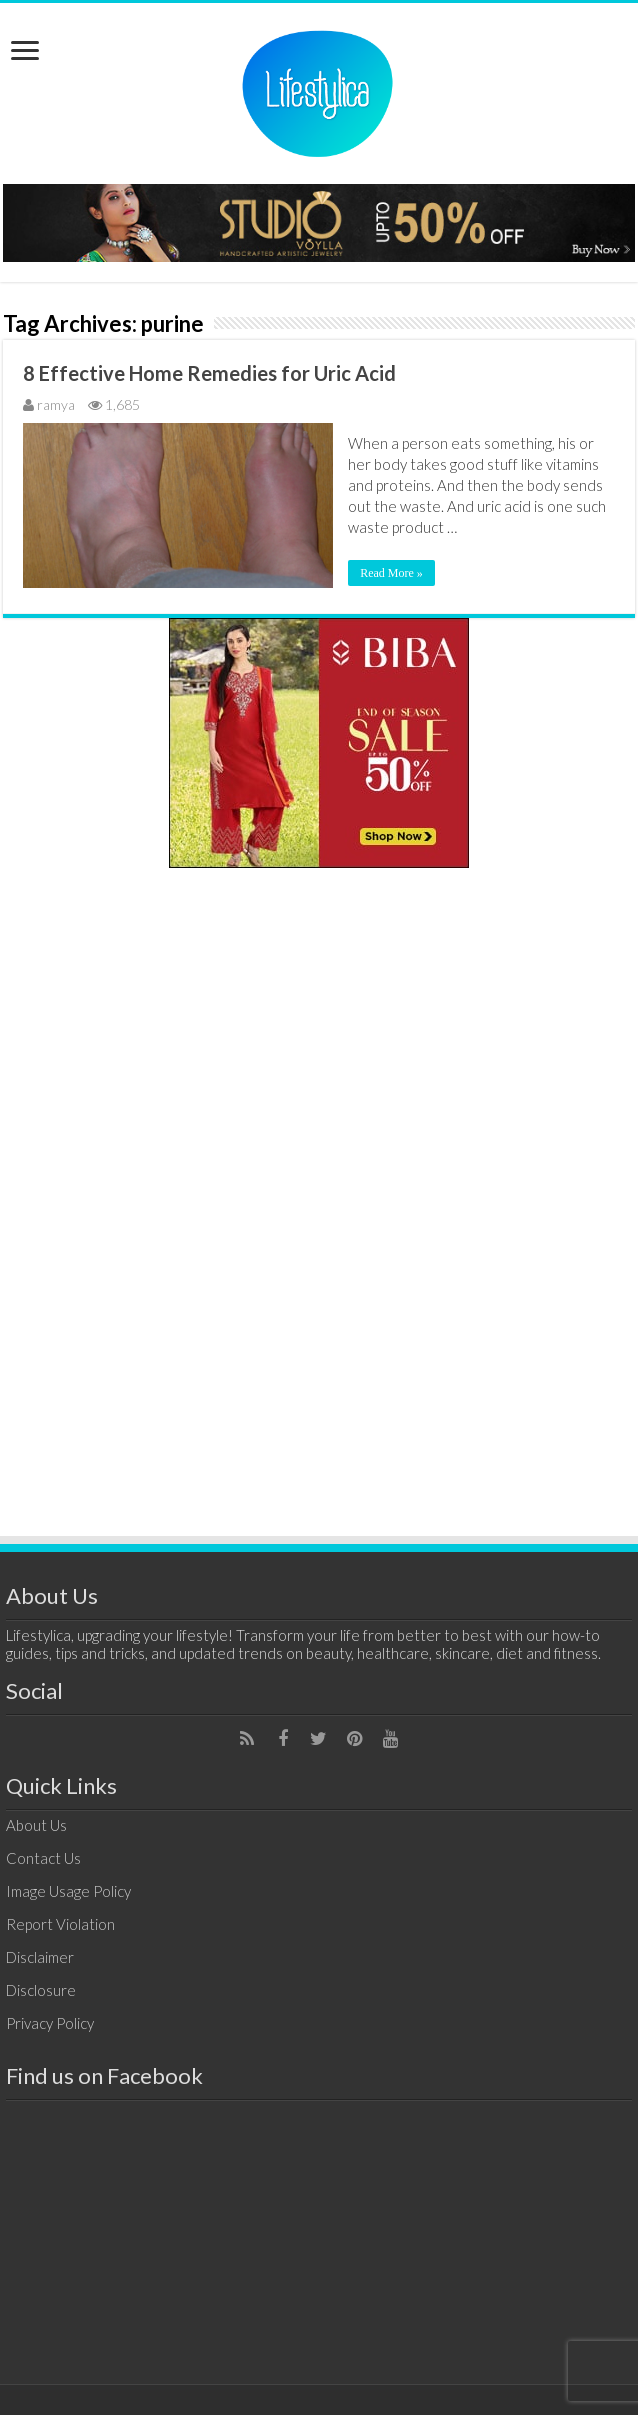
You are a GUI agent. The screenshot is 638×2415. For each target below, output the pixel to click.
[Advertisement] (319, 1193)
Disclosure (41, 1990)
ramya (56, 404)
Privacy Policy (50, 2023)
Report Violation (60, 1924)
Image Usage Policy (68, 1891)
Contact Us (43, 1858)
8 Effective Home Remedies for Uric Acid (209, 373)
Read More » (391, 573)
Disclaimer (40, 1957)
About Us (36, 1825)
